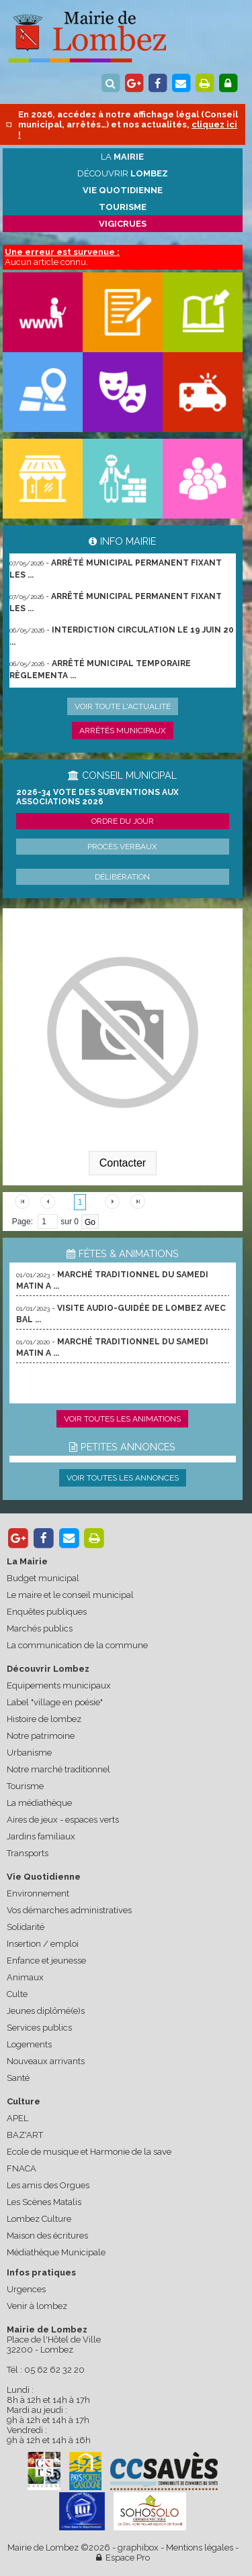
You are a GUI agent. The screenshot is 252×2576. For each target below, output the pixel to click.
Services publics (39, 2028)
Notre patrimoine (41, 1736)
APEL (17, 2118)
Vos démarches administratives (69, 1910)
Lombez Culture (39, 2219)
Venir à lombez (37, 2306)
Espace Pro (123, 2558)
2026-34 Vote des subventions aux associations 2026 (97, 797)
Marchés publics (40, 1628)
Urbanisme (29, 1753)
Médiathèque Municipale (56, 2252)
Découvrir (122, 173)
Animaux (25, 1977)
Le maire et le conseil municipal (70, 1595)
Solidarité (25, 1927)
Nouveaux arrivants (46, 2061)
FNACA (21, 2168)
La (122, 157)
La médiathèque (39, 1803)
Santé (18, 2078)
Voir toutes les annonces (123, 1478)
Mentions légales (199, 2547)
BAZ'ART (25, 2135)
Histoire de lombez (44, 1719)
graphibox (138, 2547)
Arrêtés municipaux (122, 730)
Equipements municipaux (59, 1685)
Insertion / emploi (43, 1944)
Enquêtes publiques (47, 1612)
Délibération (122, 876)
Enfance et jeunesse (46, 1960)
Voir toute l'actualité (123, 706)
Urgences (26, 2289)
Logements (29, 2044)
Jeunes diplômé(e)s (46, 2011)
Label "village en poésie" (55, 1702)
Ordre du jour (122, 821)
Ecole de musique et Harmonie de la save (89, 2152)
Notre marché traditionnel (58, 1769)
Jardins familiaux (41, 1836)
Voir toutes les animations (122, 1419)
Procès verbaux (122, 846)
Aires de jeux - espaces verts (63, 1820)
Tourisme (25, 1786)
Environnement (38, 1893)
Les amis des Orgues (48, 2185)
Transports (27, 1853)
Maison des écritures (47, 2236)
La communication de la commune (77, 1645)
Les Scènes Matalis (44, 2202)
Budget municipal (43, 1578)
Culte (17, 1994)
